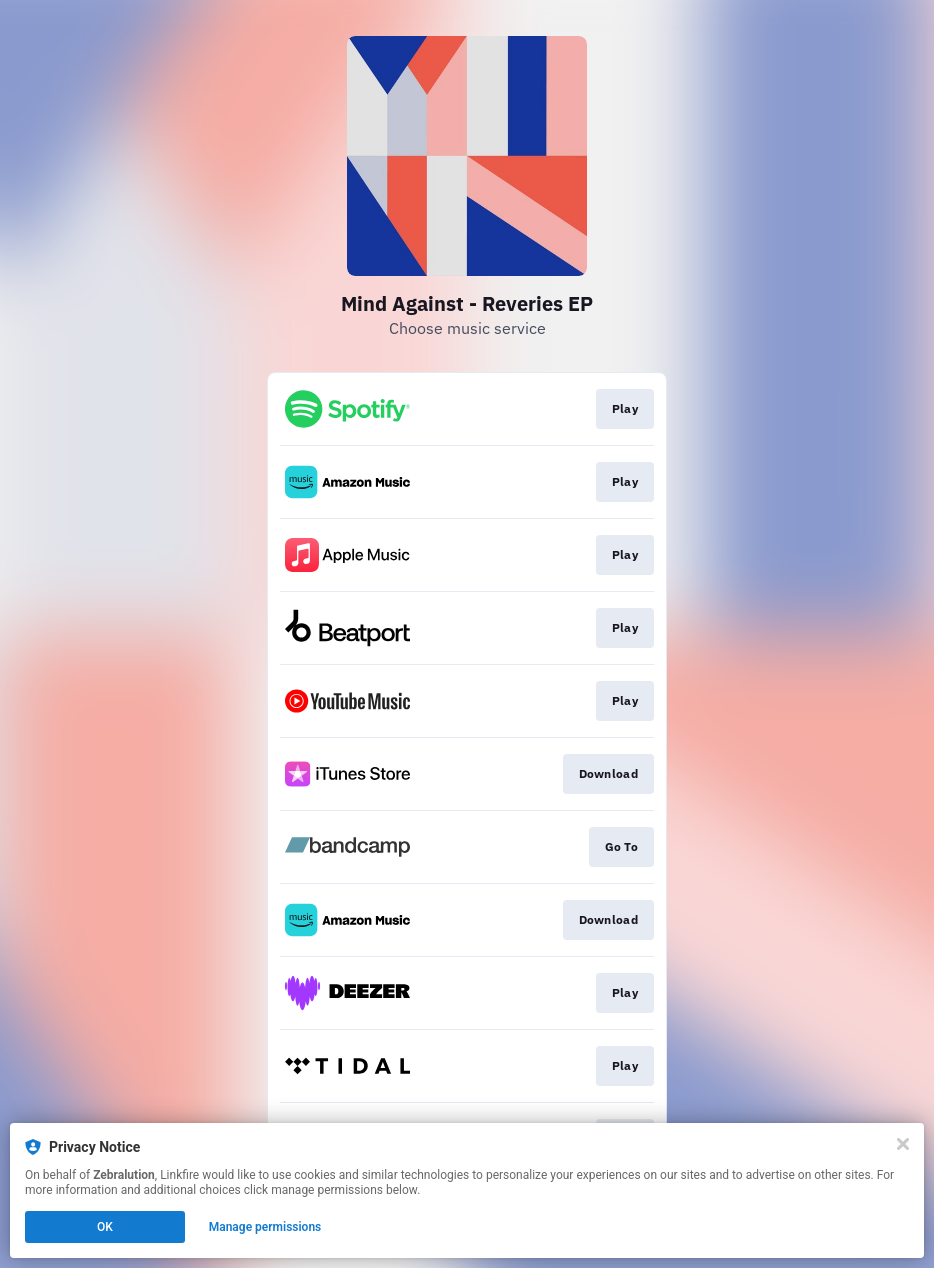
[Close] (903, 1144)
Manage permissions (265, 1227)
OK (105, 1227)
